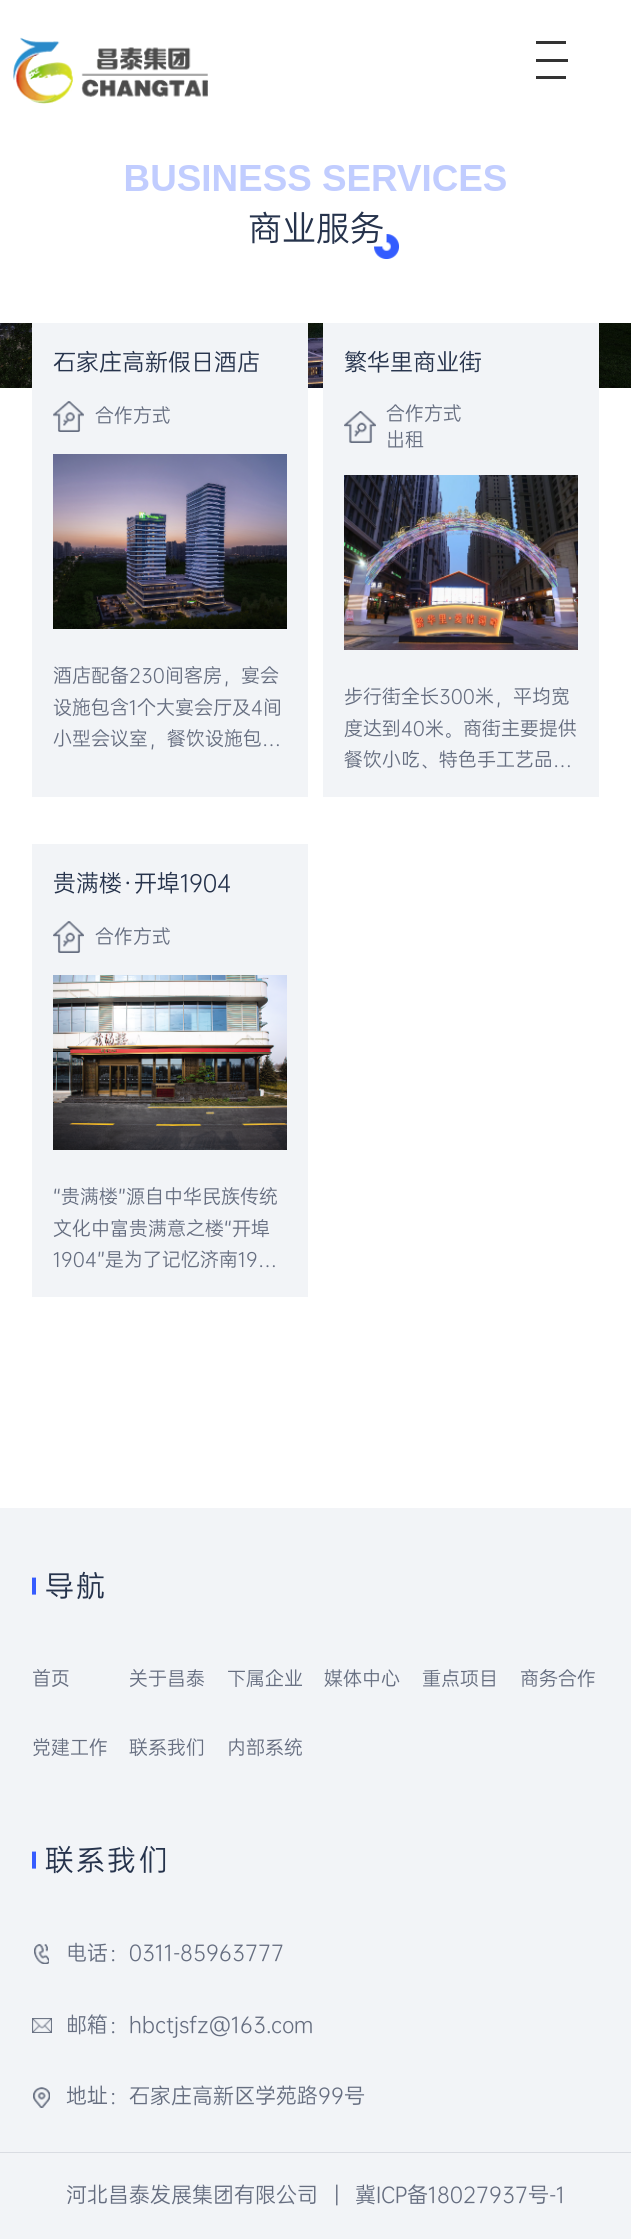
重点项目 (460, 1678)
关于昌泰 (167, 1678)
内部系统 (265, 1747)
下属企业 (265, 1678)
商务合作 (558, 1678)
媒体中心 (362, 1678)
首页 (51, 1678)
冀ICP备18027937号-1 (460, 2195)
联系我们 (167, 1747)
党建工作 (70, 1747)
